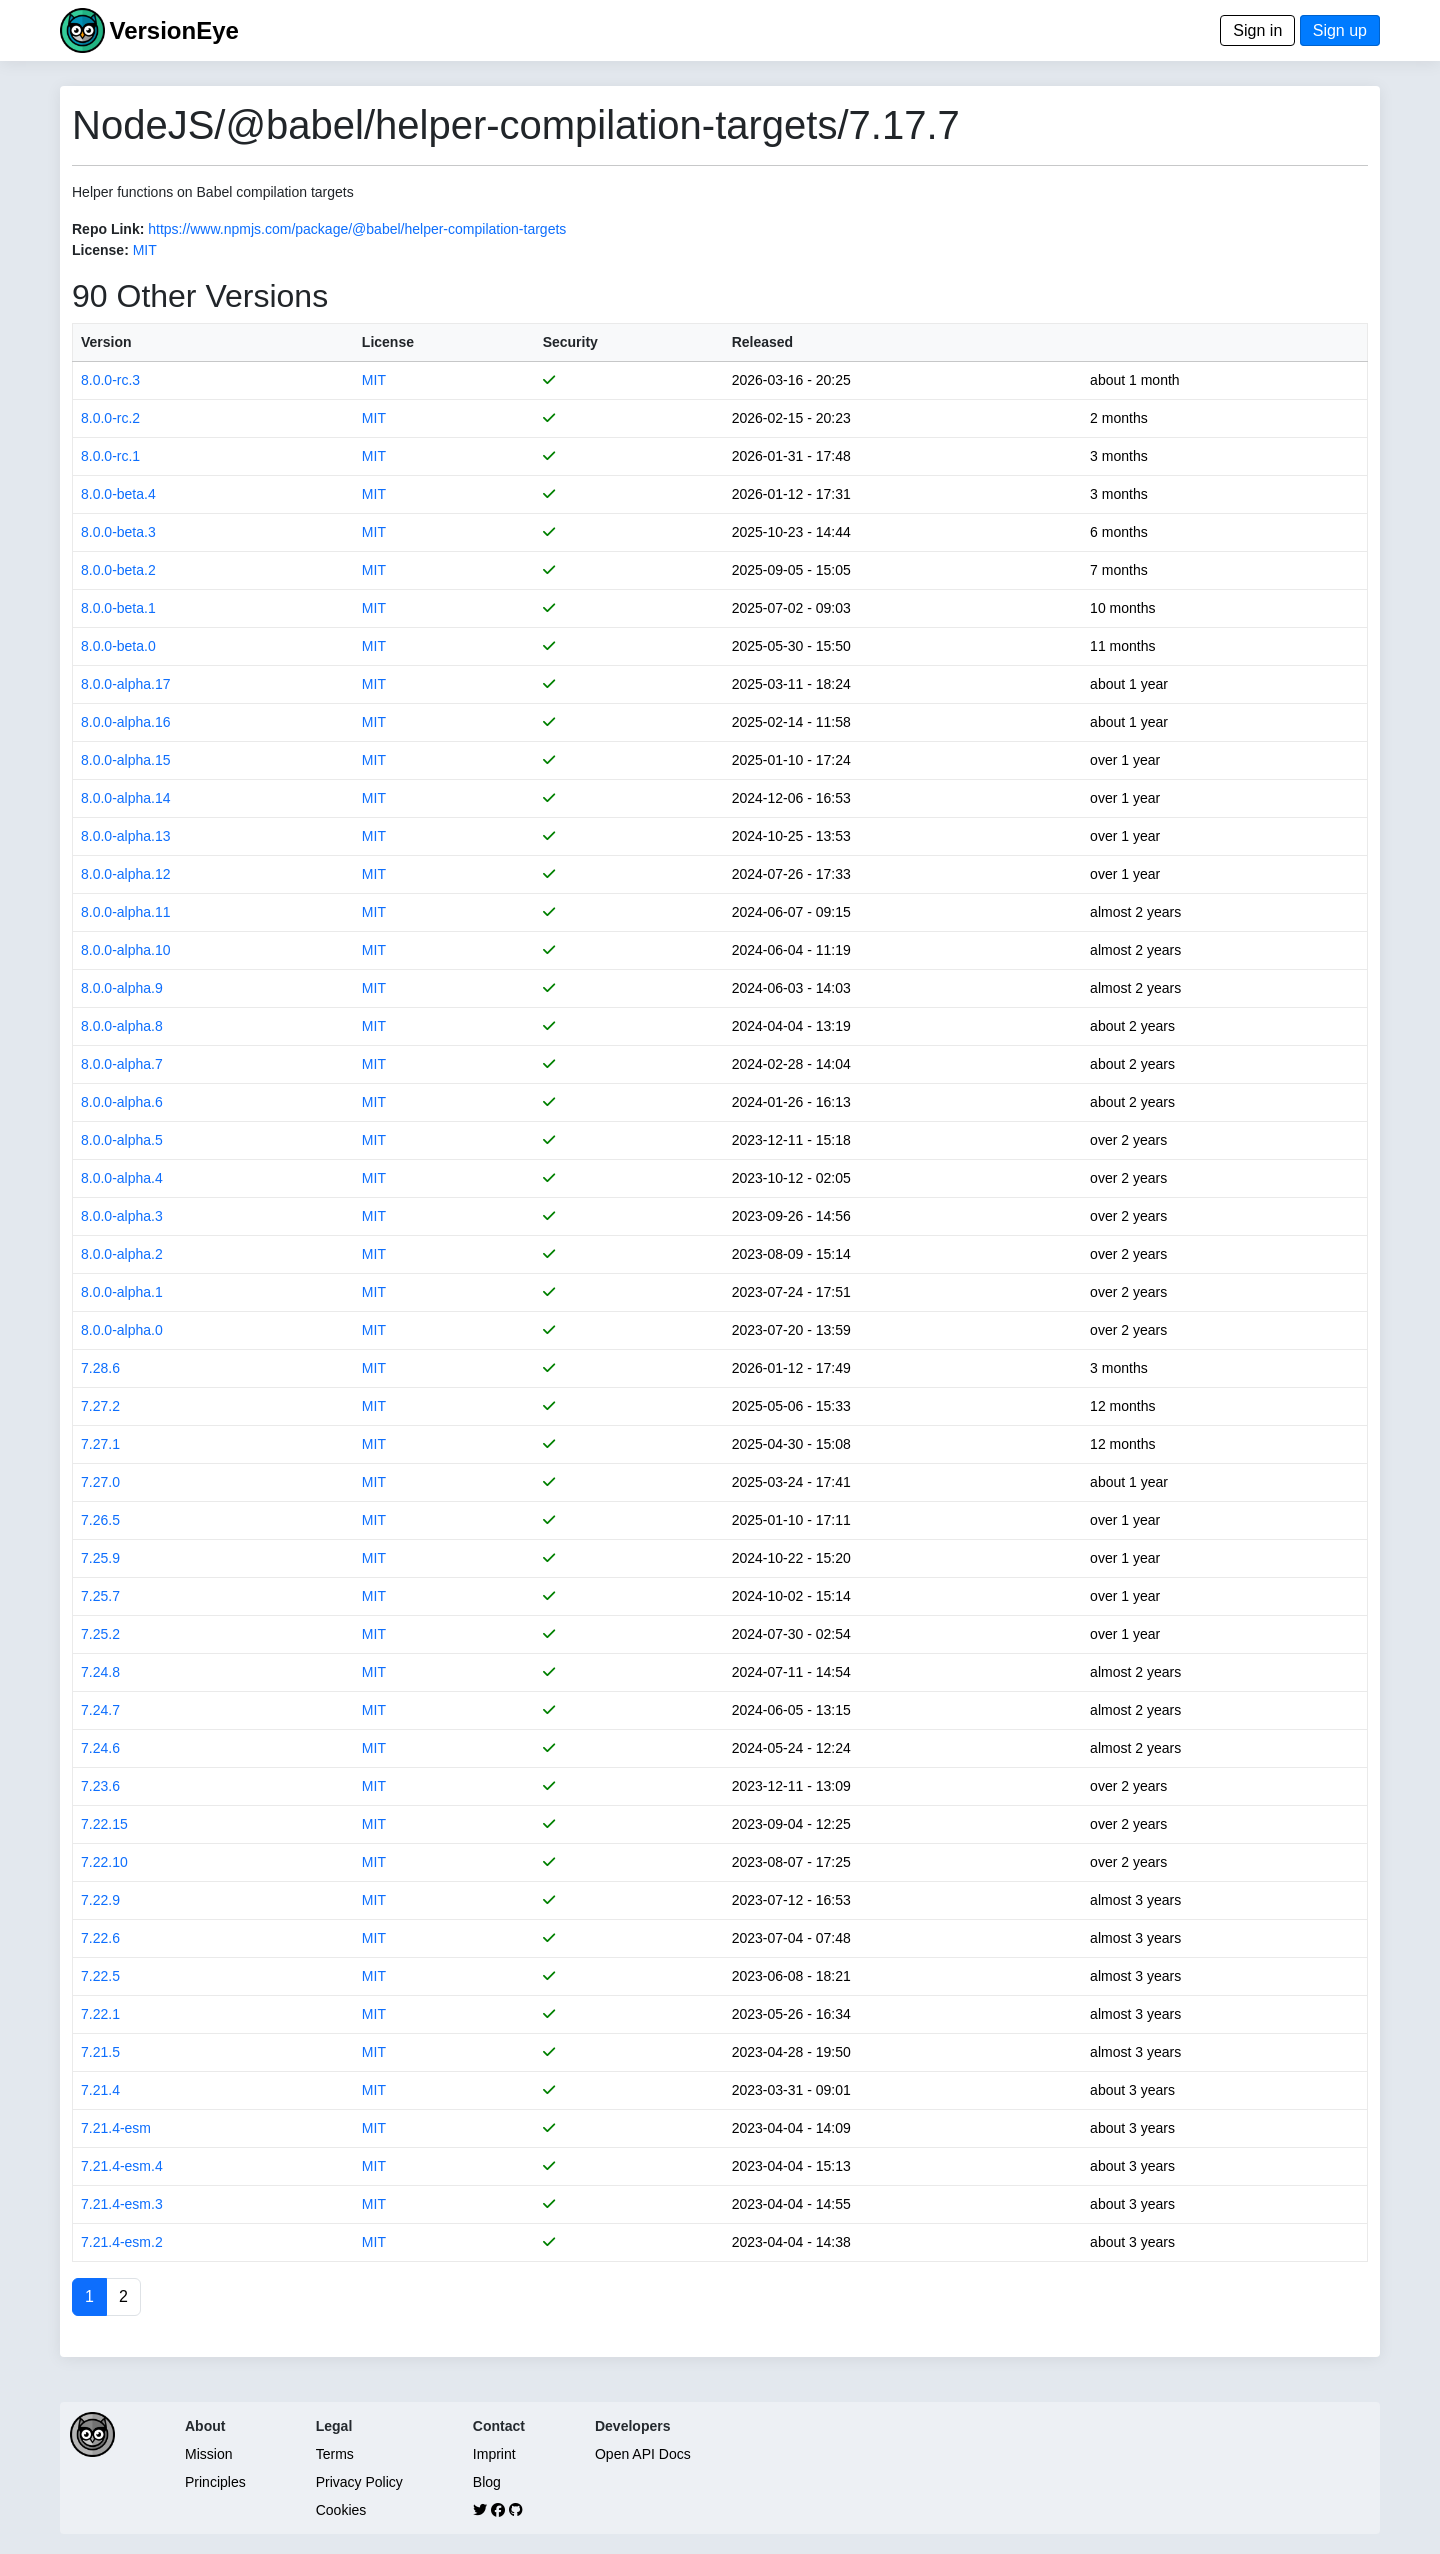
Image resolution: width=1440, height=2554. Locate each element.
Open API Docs (643, 2454)
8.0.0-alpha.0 (122, 1330)
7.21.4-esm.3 (122, 2204)
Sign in (1257, 30)
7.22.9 (100, 1900)
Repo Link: (108, 229)
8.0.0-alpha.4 (122, 1178)
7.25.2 (100, 1634)
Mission (208, 2454)
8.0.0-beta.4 (118, 494)
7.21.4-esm (116, 2128)
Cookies (341, 2510)
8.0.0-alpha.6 (122, 1102)
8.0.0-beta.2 (118, 570)
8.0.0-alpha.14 (126, 798)
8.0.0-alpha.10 (126, 950)
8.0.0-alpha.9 (122, 988)
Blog (487, 2482)
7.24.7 (100, 1710)
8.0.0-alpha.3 (122, 1216)
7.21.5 (100, 2052)
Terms (335, 2454)
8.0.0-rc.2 (110, 418)
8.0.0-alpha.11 (126, 912)
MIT (145, 250)
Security (570, 342)
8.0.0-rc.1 (110, 456)
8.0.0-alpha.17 (126, 684)
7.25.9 (100, 1558)
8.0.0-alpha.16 (126, 722)
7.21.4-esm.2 (122, 2242)
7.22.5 (100, 1976)
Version (106, 342)
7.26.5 (100, 1520)
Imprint (494, 2454)
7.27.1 (100, 1444)
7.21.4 (100, 2090)
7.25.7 (100, 1596)
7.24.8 (100, 1672)
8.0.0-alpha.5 (122, 1140)
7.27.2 (100, 1406)
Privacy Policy (359, 2482)
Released (762, 342)
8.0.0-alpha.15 (126, 760)
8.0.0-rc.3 (110, 380)
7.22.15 (104, 1824)
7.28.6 (100, 1368)
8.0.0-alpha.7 (122, 1064)
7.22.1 (100, 2014)
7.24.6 (100, 1748)
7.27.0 (100, 1482)
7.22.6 (100, 1938)
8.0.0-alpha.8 (122, 1026)
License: (100, 250)
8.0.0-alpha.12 (126, 874)
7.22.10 (104, 1862)
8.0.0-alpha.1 (122, 1292)
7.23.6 (100, 1786)
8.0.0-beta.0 (118, 646)
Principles (215, 2482)
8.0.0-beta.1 (118, 608)
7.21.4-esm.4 (122, 2166)
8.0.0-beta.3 (118, 532)
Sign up (1340, 30)
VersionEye (173, 30)
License (388, 342)
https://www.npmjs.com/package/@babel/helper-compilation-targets (357, 229)
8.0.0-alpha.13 (126, 836)
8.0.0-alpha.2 (122, 1254)
